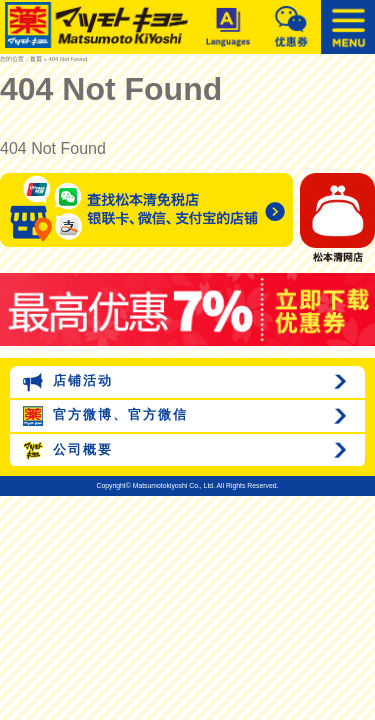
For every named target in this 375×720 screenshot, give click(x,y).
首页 (36, 59)
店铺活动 (68, 382)
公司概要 (68, 451)
